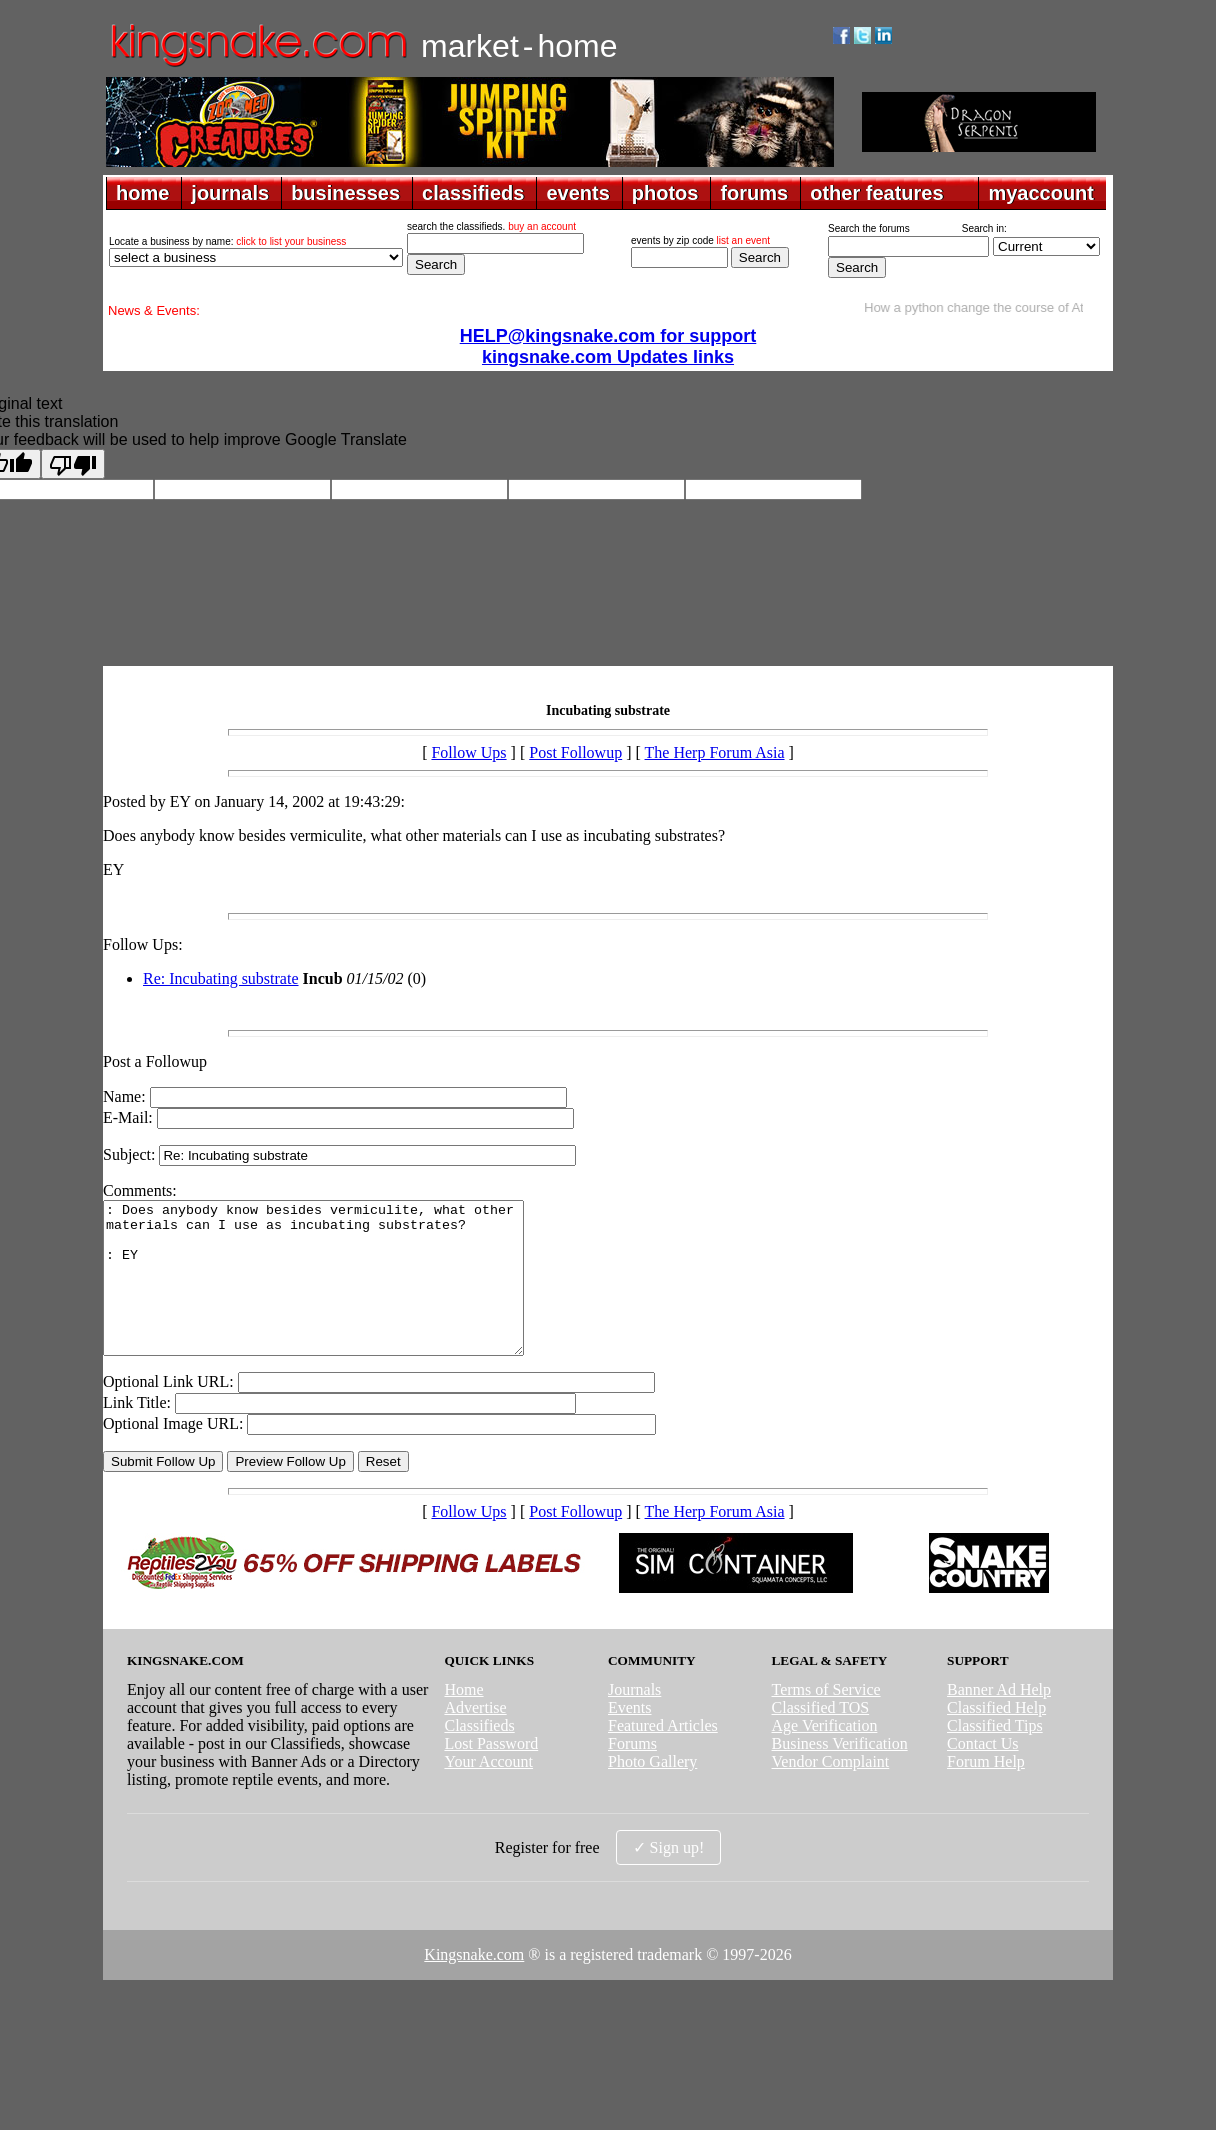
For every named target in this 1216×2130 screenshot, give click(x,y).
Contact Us (983, 1773)
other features (876, 193)
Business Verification (840, 1773)
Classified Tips (995, 1755)
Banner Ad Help (999, 1719)
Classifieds (479, 1755)
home (142, 193)
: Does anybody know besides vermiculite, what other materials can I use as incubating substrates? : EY (338, 1293)
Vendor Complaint (831, 1791)
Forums (632, 1773)
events (577, 193)
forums (754, 193)
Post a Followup (155, 1061)
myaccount (1041, 193)
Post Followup (575, 752)
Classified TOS (821, 1737)
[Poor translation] (73, 464)
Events (630, 1737)
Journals (634, 1719)
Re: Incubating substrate (221, 978)
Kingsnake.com (474, 1984)
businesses (345, 193)
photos (665, 193)
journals (230, 193)
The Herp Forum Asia (715, 752)
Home (463, 1719)
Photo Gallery (652, 1791)
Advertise (475, 1737)
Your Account (488, 1791)
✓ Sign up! (669, 1877)
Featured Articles (663, 1755)
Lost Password (491, 1773)
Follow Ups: (143, 944)
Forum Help (986, 1791)
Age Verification (825, 1755)
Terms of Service (826, 1719)
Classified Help (996, 1737)
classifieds (473, 193)
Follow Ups (468, 752)
